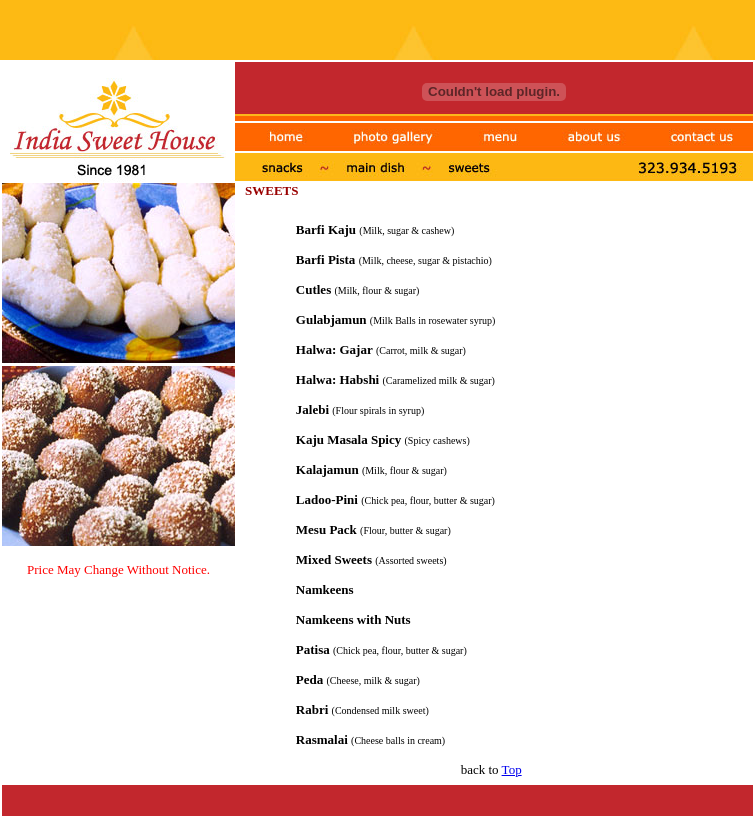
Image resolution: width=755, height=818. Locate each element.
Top (512, 769)
